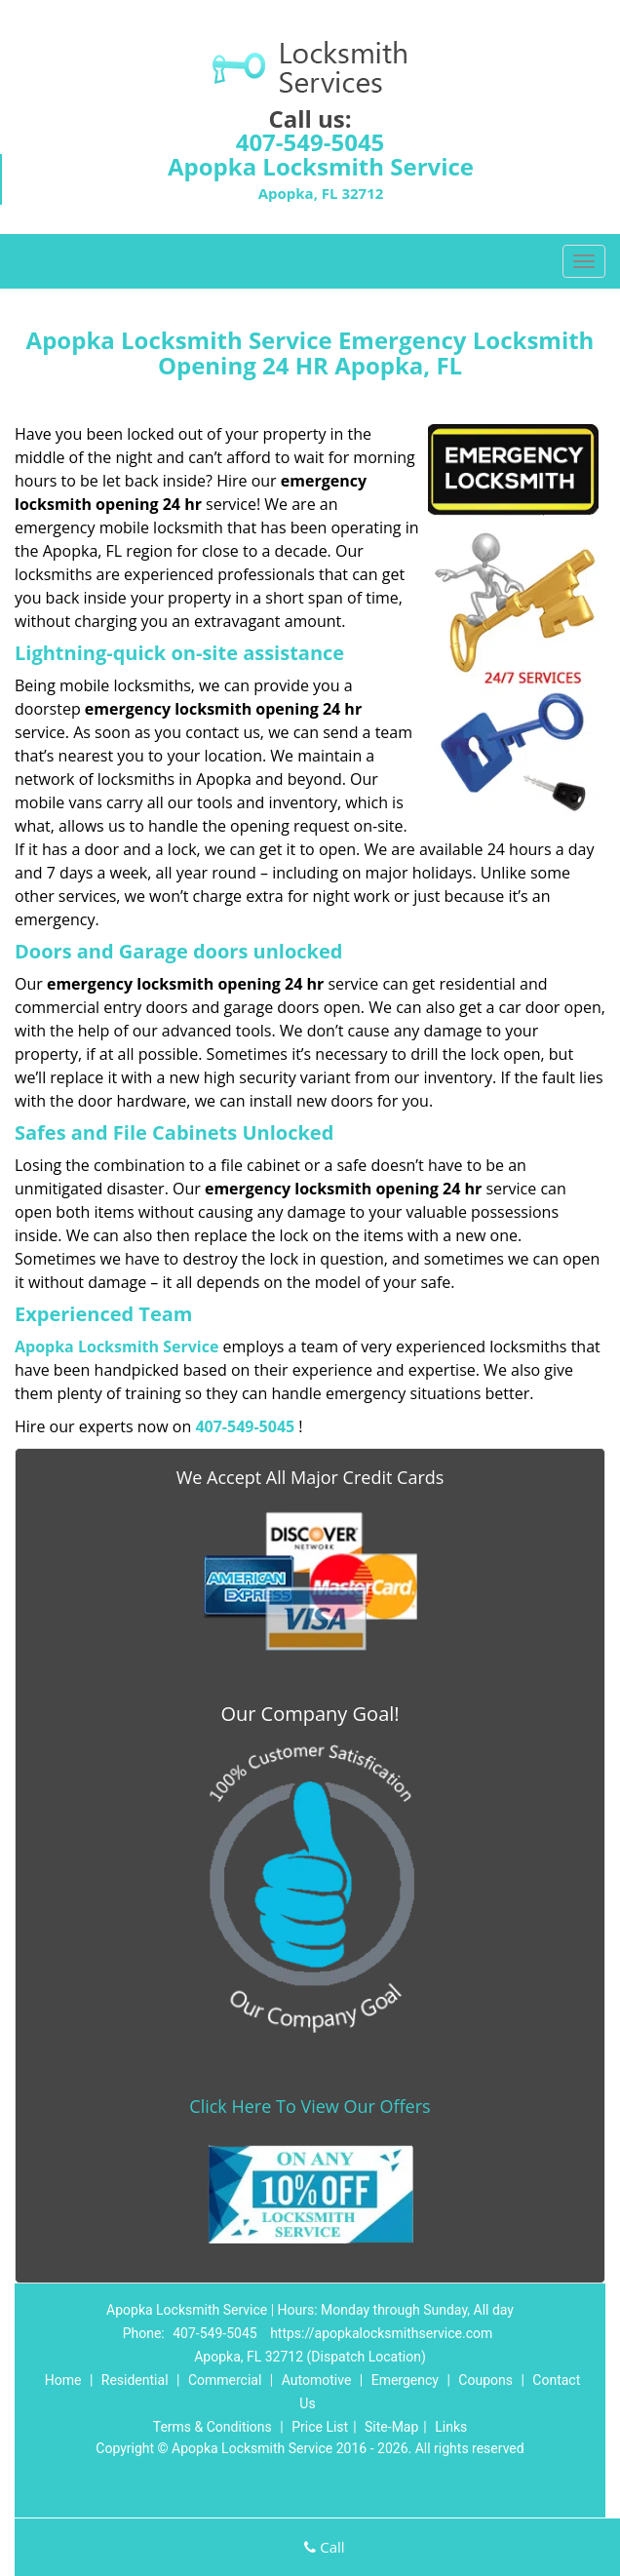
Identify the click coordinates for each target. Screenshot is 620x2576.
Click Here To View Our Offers (309, 2106)
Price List (319, 2427)
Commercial (224, 2380)
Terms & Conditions (212, 2427)
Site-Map (391, 2427)
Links (451, 2427)
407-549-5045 (310, 142)
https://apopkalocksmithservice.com (381, 2333)
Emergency (405, 2380)
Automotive (317, 2380)
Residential (135, 2380)
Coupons (485, 2380)
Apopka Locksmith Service (116, 1346)
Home (63, 2380)
